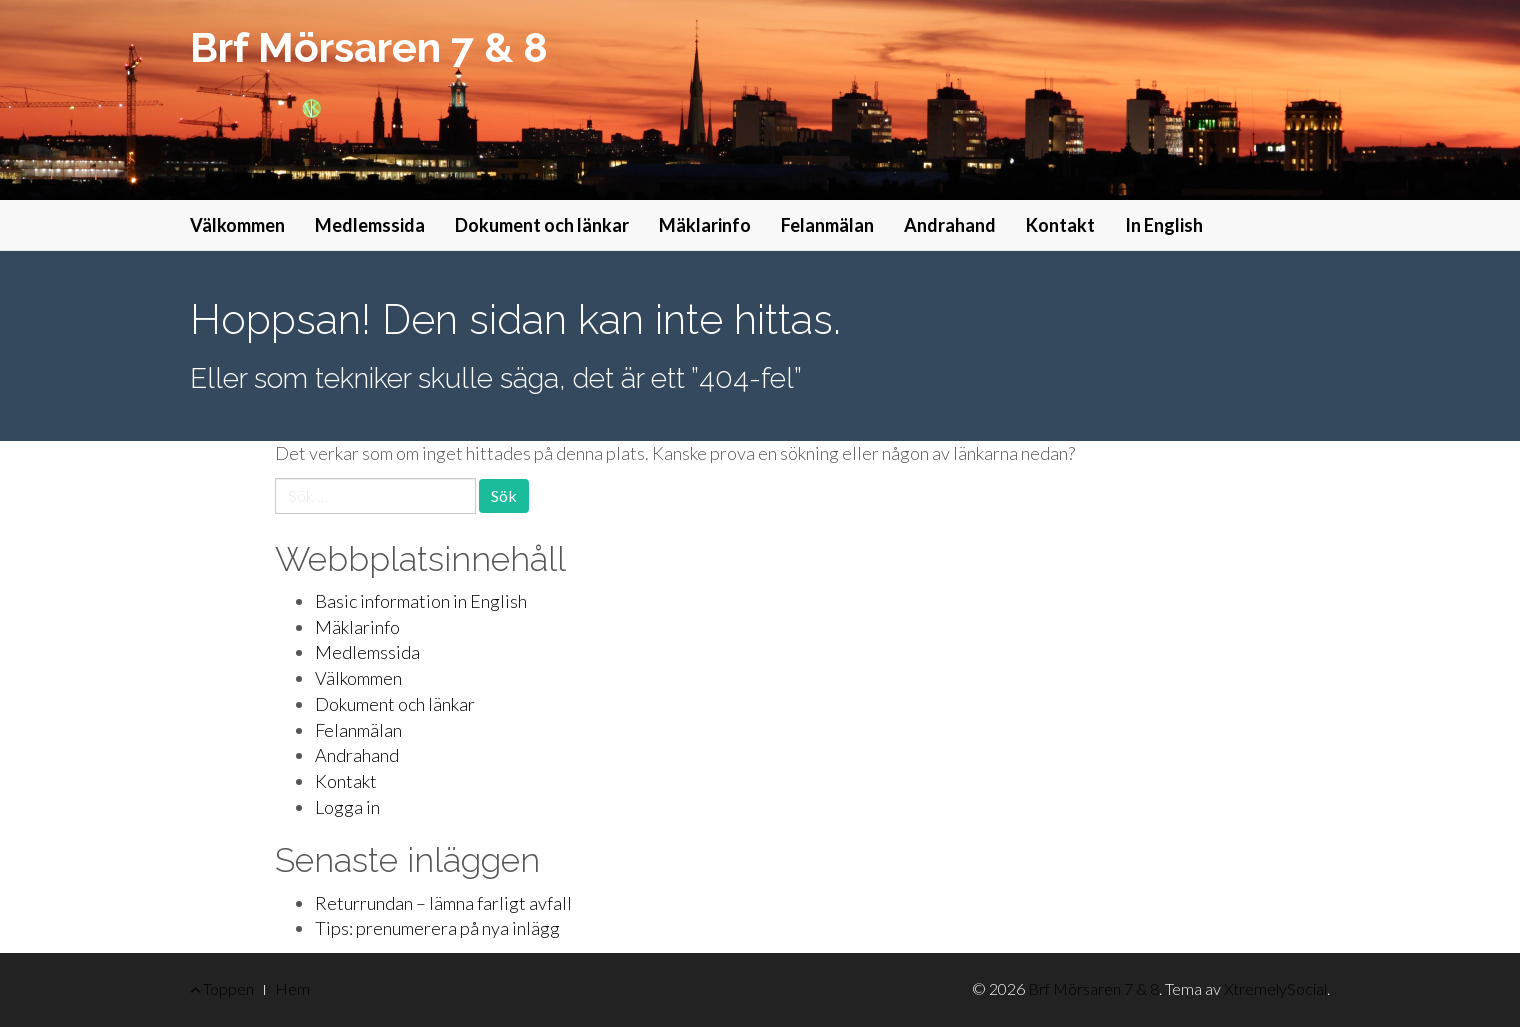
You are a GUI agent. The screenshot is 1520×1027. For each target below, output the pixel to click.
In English (1164, 225)
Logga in (347, 807)
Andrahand (950, 225)
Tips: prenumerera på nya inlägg (437, 928)
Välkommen (237, 225)
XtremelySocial (1275, 988)
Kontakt (1060, 225)
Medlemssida (370, 225)
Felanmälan (827, 225)
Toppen (222, 988)
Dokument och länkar (542, 225)
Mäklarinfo (705, 225)
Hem (292, 988)
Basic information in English (421, 601)
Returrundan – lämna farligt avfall (443, 903)
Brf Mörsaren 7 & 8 (369, 47)
